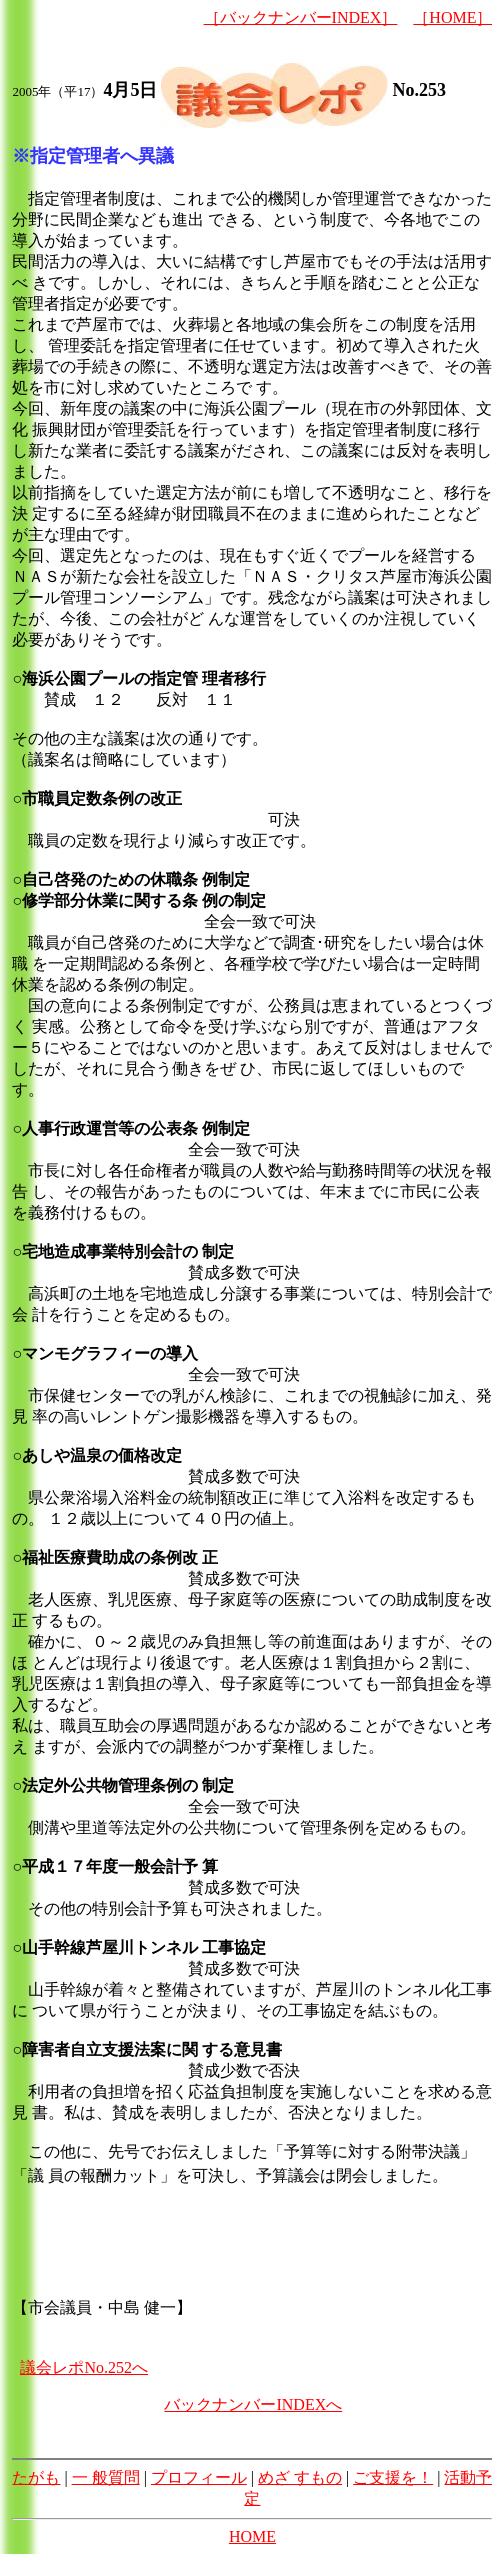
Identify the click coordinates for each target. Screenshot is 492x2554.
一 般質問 (106, 2477)
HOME (252, 2536)
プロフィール (199, 2477)
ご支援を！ (393, 2477)
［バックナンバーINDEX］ (301, 17)
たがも (36, 2477)
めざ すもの (300, 2477)
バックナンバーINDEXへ (253, 2404)
